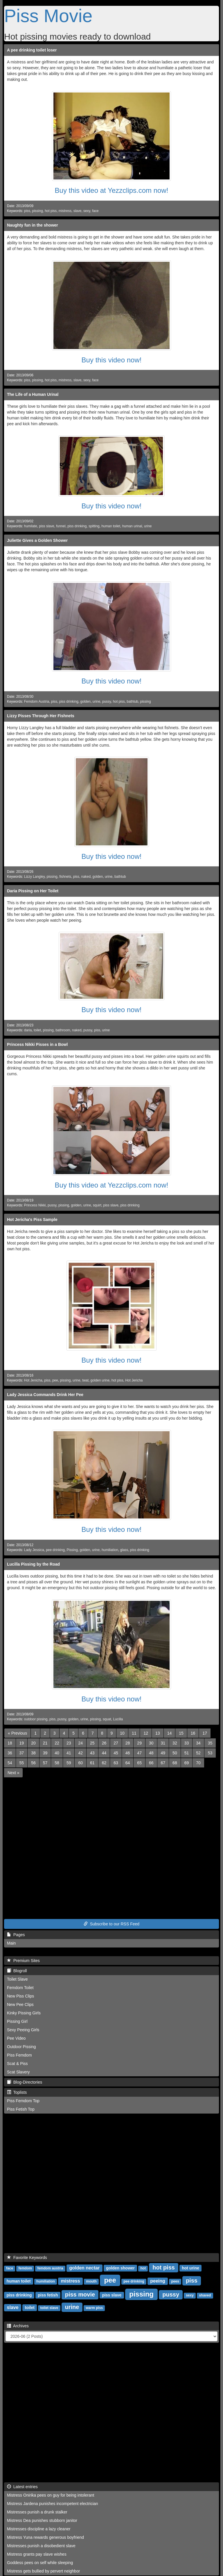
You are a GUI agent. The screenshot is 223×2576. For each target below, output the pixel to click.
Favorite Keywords (27, 2257)
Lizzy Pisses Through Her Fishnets (40, 715)
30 (151, 1743)
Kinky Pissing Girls (24, 2013)
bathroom (62, 1030)
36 (10, 1753)
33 (186, 1743)
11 (134, 1733)
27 (116, 1743)
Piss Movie (48, 16)
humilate (30, 526)
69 (186, 1762)
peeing (157, 2280)
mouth (91, 2281)
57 (45, 1762)
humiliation (110, 1550)
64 (127, 1762)
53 (210, 1753)
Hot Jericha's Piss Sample (32, 1219)
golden (85, 701)
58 (57, 1762)
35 (210, 1743)
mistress (65, 211)
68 (174, 1762)
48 (151, 1753)
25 (92, 1743)
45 (116, 1753)
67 (163, 1762)
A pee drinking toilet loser (32, 50)
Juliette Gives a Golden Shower (37, 540)
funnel (60, 526)
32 (174, 1743)
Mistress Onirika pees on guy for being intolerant (50, 2495)
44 (104, 1753)
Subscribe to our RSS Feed (111, 1924)
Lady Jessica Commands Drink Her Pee (45, 1394)
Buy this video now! (112, 360)
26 (104, 1743)
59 (68, 1762)
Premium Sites (23, 1960)
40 (57, 1753)
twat (85, 1380)
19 (21, 1743)
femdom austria (50, 2268)
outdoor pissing (36, 1719)
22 (57, 1743)
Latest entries (22, 2486)
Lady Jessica (34, 1550)
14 (169, 1733)
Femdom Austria (36, 701)
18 (10, 1743)
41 (68, 1753)
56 (33, 1762)
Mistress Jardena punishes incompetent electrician (52, 2503)
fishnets (65, 877)
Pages (16, 1934)
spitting (94, 526)
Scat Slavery (18, 2072)
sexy (86, 211)
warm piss (94, 2308)
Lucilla (118, 1719)
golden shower (120, 2268)
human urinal (132, 526)
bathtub (132, 701)
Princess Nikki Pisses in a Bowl (37, 1044)
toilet (37, 1030)
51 (186, 1753)
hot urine (190, 2268)
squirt (97, 1205)
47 (139, 1753)
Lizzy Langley (34, 877)
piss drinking (77, 526)
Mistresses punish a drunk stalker (37, 2512)
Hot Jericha (134, 1380)
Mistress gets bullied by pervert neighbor (43, 2571)
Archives (18, 2326)
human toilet (110, 526)
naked (86, 877)
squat (107, 1719)
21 (45, 1743)
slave (77, 211)
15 (181, 1733)
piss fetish (48, 2295)
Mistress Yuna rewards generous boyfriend (45, 2537)
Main (11, 1943)
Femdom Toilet (20, 1987)
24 (80, 1743)
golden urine (100, 1380)
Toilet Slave (17, 1979)
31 (163, 1743)
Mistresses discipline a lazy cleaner (39, 2529)
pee (55, 1380)
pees (175, 2281)
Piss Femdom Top (23, 2100)
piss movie (80, 2294)
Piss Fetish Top (21, 2109)
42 (80, 1753)
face (95, 211)
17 (204, 1733)
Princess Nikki (35, 1205)
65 (139, 1762)
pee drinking (55, 1550)
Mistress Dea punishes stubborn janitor (42, 2520)
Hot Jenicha (33, 1380)
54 (10, 1762)
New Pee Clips (20, 2004)
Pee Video (16, 2038)
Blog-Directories (24, 2082)
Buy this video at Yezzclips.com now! (111, 190)
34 (198, 1743)
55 (21, 1762)
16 (193, 1733)
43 (92, 1753)
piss (27, 211)
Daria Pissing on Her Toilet (32, 891)
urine (148, 526)
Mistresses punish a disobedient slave (41, 2545)
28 (127, 1743)
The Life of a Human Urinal (32, 394)
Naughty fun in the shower (32, 225)
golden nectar (84, 2267)
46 (127, 1753)
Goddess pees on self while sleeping (40, 2562)
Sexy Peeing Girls (23, 2029)
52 (198, 1753)
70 (198, 1762)
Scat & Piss (17, 2063)
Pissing (72, 1550)
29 (139, 1743)
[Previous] (17, 1733)
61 (92, 1762)
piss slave (46, 526)
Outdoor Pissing (21, 2046)
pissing (37, 211)
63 (116, 1762)
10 (122, 1733)
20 (33, 1743)
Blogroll (17, 1970)
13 (157, 1733)
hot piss (51, 211)
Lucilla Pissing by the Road (33, 1564)
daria (28, 1030)
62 (104, 1762)
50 (174, 1753)
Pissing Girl (17, 2021)
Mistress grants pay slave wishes (36, 2554)
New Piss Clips (20, 1996)
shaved (205, 2295)
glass (124, 1550)
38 (33, 1753)
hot (143, 2268)
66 (151, 1762)
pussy (106, 701)
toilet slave (49, 2308)
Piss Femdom (19, 2055)
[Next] (13, 1773)
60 (80, 1762)
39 (45, 1753)
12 (145, 1733)
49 (163, 1753)
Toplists (17, 2092)
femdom (25, 2268)
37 (21, 1753)
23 (68, 1743)
